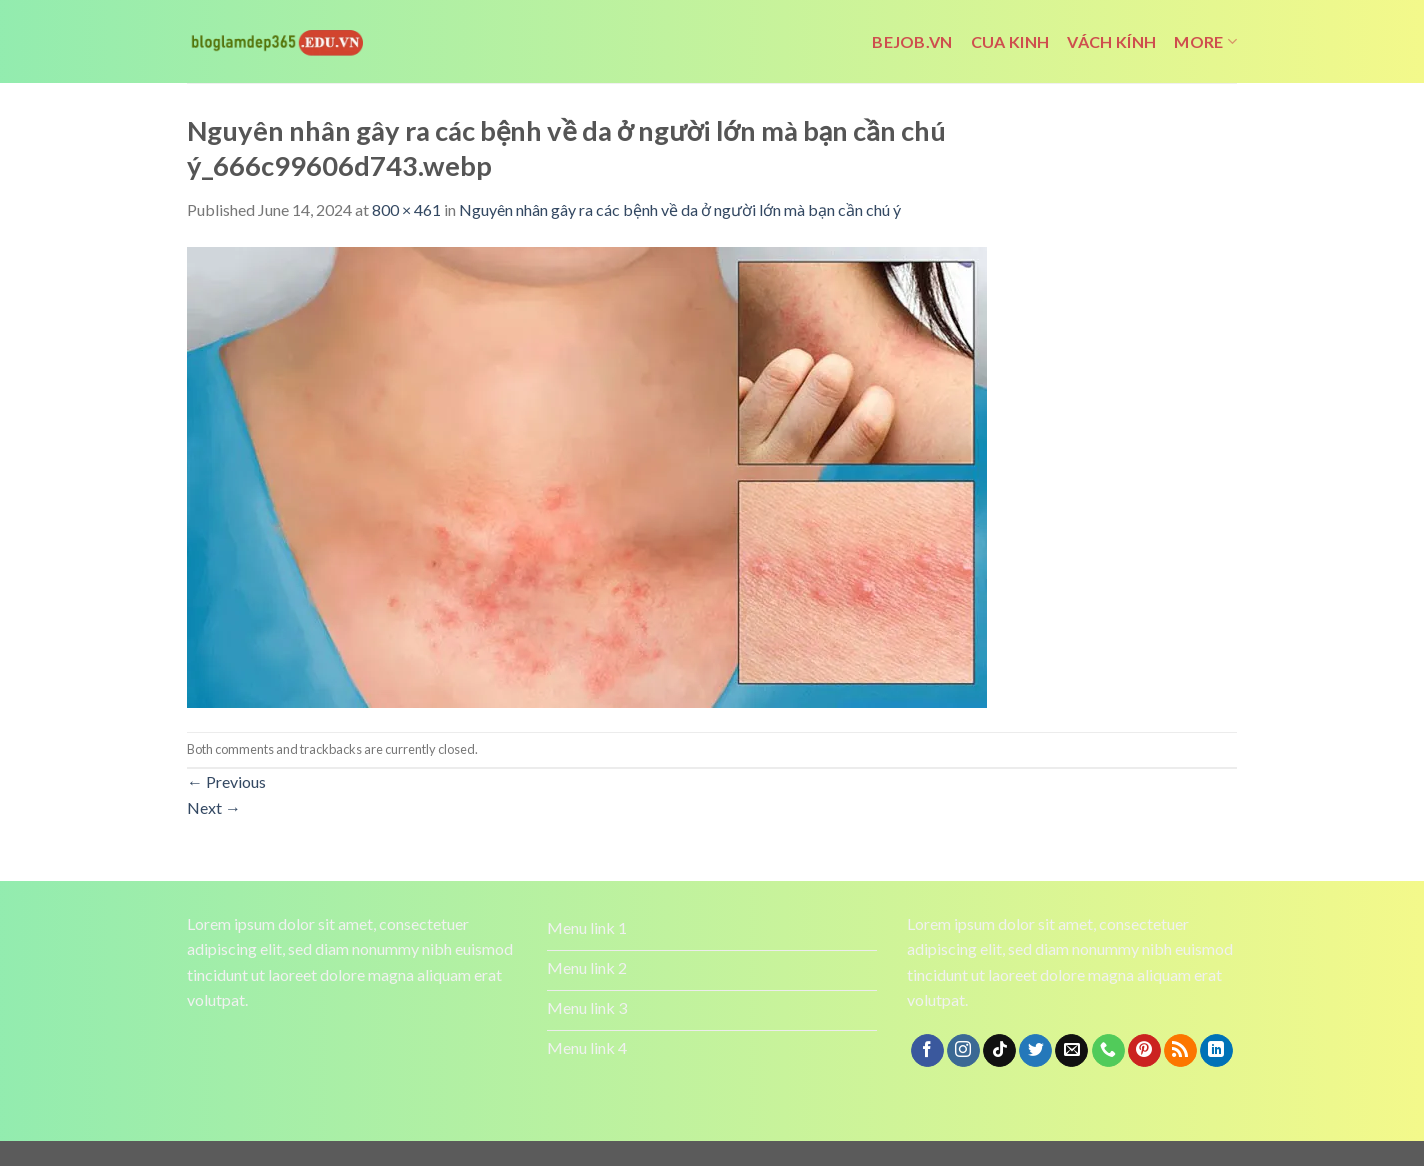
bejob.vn (912, 41)
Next (214, 807)
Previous (226, 781)
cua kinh (1010, 41)
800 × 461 (406, 209)
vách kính (1111, 41)
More (1205, 42)
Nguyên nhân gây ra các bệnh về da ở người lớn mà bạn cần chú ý (680, 209)
